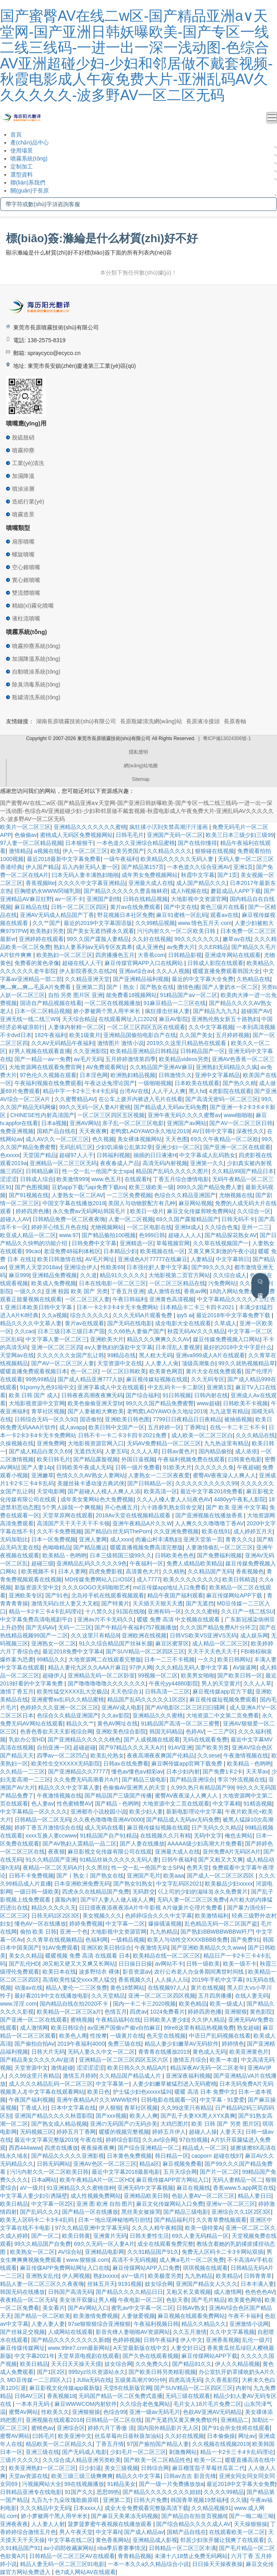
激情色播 (188, 987)
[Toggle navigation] (272, 117)
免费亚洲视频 (17, 1131)
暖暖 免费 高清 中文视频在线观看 (179, 1619)
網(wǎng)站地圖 (141, 765)
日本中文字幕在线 (73, 2108)
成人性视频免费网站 (95, 2196)
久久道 (88, 1275)
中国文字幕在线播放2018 (73, 1203)
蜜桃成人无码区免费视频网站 (76, 835)
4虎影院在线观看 (230, 1091)
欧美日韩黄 (76, 2236)
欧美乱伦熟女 (107, 1755)
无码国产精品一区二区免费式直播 (120, 2396)
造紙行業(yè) (28, 501)
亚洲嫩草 (42, 1475)
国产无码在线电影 (129, 1323)
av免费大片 (181, 947)
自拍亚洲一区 (53, 1747)
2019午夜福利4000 (80, 2043)
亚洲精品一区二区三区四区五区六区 (124, 2059)
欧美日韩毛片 (53, 1459)
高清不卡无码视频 (134, 2260)
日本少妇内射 (183, 1771)
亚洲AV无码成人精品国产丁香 (57, 915)
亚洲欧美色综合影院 (121, 1731)
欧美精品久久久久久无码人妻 (178, 859)
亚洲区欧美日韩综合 (106, 1947)
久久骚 (238, 2500)
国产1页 (227, 875)
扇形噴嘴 (23, 541)
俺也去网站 (239, 1835)
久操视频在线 (17, 1443)
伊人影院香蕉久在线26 (87, 971)
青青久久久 (239, 1539)
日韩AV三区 (29, 2396)
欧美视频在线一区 (162, 1251)
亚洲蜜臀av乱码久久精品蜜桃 (67, 1699)
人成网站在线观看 (70, 2332)
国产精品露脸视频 (95, 1459)
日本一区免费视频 (53, 1539)
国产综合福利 (142, 1395)
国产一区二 (45, 2236)
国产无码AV (40, 1627)
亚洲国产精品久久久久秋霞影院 (53, 2116)
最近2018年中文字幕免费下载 (234, 1315)
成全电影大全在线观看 (183, 1323)
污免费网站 (222, 1283)
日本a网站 (44, 2180)
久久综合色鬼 (221, 1227)
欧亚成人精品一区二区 (28, 1235)
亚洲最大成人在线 (150, 883)
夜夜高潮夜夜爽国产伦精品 (160, 1755)
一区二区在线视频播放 (112, 1003)
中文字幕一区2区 (52, 2204)
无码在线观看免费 (205, 1739)
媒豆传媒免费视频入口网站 (226, 1339)
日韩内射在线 (211, 1395)
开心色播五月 (121, 1507)
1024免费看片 (167, 2011)
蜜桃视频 (81, 2019)
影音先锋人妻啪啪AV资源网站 (133, 2332)
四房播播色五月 (114, 955)
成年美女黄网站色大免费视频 (96, 1499)
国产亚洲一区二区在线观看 (237, 1147)
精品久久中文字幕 (138, 2476)
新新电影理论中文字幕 (194, 1811)
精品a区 (149, 2164)
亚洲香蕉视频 (222, 2340)
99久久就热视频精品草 (246, 1363)
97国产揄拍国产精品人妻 (158, 2444)
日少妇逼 (90, 2468)
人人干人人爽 (168, 1091)
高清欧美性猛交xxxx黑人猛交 (78, 1979)
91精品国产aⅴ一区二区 (188, 995)
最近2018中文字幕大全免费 (241, 2484)
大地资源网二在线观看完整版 (104, 1659)
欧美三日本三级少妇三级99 (240, 835)
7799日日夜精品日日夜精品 (187, 1419)
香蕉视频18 (61, 2396)
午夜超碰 (248, 1467)
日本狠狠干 (79, 843)
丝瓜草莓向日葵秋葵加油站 (128, 2436)
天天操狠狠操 (250, 2524)
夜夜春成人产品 (119, 1163)
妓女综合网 (159, 2284)
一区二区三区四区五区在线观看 (146, 1027)
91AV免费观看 (60, 1947)
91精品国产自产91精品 (108, 1835)
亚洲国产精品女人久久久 (206, 2284)
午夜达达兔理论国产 (109, 1083)
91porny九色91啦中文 (47, 1387)
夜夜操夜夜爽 (97, 2148)
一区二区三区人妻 (87, 1299)
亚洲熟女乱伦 (42, 2276)
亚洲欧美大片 (107, 1339)
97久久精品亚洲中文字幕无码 (91, 2228)
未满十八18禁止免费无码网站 (191, 2556)
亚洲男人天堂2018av (35, 1267)
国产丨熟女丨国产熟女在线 (140, 987)
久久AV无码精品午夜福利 (62, 1043)
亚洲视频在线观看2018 (54, 2420)
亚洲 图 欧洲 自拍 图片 (104, 2204)
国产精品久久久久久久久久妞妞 (161, 2492)
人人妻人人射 (48, 2524)
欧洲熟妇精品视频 (132, 1075)
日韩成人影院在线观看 (215, 963)
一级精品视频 (128, 1939)
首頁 (16, 134)
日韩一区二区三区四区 (79, 907)
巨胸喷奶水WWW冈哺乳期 (47, 891)
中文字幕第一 (112, 2083)
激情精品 (20, 851)
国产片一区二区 (219, 2172)
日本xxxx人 (87, 2508)
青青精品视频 (134, 2556)
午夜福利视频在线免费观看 (48, 1083)
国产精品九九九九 (215, 1011)
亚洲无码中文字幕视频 (145, 2188)
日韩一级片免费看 (137, 1467)
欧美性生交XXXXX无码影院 (65, 1763)
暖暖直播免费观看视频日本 (33, 1371)
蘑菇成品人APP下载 (236, 891)
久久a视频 (54, 1315)
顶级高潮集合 (198, 1363)
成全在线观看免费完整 (165, 2244)
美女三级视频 (121, 2468)
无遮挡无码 (88, 1451)
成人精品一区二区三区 (220, 1643)
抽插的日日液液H (155, 1155)
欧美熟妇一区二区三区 (64, 955)
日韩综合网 (155, 2468)
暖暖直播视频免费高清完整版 (146, 1547)
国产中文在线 (180, 907)
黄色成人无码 (209, 2051)
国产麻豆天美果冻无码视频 (124, 2516)
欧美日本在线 (59, 1971)
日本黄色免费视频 (129, 2156)
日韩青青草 (258, 2276)
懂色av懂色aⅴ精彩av (137, 1771)
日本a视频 (54, 1123)
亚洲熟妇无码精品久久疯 (226, 1067)
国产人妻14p (37, 1467)
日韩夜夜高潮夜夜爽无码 (92, 1395)
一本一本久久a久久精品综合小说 (148, 2564)
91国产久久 (79, 2492)
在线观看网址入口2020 (127, 1019)
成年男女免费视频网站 (150, 875)
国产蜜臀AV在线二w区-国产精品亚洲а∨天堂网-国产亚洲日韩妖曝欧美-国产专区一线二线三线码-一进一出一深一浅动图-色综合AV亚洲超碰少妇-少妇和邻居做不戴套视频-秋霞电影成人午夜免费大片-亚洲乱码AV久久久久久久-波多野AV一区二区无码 (136, 55)
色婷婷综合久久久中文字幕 (158, 1915)
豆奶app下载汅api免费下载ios (89, 1187)
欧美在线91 (216, 1531)
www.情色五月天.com (205, 923)
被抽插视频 (238, 1419)
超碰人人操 (203, 2132)
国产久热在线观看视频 (150, 2356)
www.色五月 (106, 1179)
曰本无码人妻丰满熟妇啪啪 (85, 875)
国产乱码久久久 (39, 2212)
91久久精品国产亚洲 (51, 1859)
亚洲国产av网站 (187, 1123)
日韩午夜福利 (178, 1859)
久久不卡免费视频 (59, 1531)
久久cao (24, 1331)
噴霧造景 (23, 514)
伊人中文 (191, 2340)
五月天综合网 (180, 2172)
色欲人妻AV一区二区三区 (203, 2196)
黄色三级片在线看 (222, 907)
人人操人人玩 (172, 1979)
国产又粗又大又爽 (220, 1859)
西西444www (25, 2148)
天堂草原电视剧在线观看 (88, 2356)
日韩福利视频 (113, 1155)
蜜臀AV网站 (23, 2412)
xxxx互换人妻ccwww (51, 1835)
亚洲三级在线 (42, 2452)
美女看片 (53, 2308)
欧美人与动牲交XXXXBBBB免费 (187, 1939)
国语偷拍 (91, 1419)
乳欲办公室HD (27, 1739)
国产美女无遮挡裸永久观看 (100, 931)
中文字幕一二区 (125, 1923)
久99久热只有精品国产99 (202, 1787)
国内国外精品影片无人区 (168, 2428)
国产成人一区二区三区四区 (221, 1875)
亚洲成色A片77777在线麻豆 (152, 1259)
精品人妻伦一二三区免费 (76, 1987)
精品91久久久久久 (122, 1275)
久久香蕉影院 (222, 2380)
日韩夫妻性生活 (149, 2236)
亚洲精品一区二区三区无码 (63, 1163)
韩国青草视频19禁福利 (199, 2500)
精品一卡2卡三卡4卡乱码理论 (45, 1611)
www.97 (69, 1235)
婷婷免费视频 (86, 1923)
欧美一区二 (208, 2460)
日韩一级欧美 (203, 1963)
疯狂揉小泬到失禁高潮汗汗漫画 (169, 827)
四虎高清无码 (185, 2380)
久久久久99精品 (224, 2492)
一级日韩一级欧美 (36, 1891)
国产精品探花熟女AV (231, 1235)
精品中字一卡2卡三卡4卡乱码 (79, 1091)
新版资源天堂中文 (36, 1587)
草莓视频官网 (173, 1243)
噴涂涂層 (23, 489)
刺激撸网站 (183, 2452)
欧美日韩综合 (67, 2027)
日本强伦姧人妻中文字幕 (157, 1267)
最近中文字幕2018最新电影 (126, 2172)
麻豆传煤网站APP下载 (235, 1595)
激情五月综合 (190, 2059)
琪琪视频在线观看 (205, 2268)
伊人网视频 (76, 2276)
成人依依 (246, 1451)
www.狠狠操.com (87, 2260)
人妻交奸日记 (187, 2348)
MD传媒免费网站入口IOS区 (99, 1579)
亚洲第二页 (90, 987)
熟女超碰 (248, 2027)
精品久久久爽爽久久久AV (158, 1339)
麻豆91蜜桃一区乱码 (181, 915)
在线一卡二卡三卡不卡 (238, 1427)
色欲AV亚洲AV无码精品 (212, 2412)
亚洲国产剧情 (103, 899)
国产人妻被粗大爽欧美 (96, 1411)
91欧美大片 (177, 1467)
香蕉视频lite (40, 883)
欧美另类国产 (127, 851)
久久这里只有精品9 (95, 1635)
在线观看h (137, 1179)
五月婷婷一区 (164, 1427)
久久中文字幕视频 (211, 1027)
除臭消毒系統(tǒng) (36, 684)
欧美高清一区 (160, 1491)
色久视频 (103, 1139)
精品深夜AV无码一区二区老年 (207, 2067)
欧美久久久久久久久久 (191, 1579)
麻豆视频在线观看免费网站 (191, 2316)
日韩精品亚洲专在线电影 (31, 2492)
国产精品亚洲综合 (192, 1779)
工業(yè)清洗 (28, 463)
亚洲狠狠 (236, 2011)
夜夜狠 (56, 1851)
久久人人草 (144, 1451)
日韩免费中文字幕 (94, 1243)
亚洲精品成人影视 (154, 2540)
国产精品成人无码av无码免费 (170, 1107)
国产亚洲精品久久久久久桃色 (84, 1739)
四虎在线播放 (61, 2148)
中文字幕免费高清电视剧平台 (37, 1619)
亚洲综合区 (71, 2428)
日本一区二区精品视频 (42, 1011)
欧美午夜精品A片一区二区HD (96, 2180)
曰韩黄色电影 (245, 1459)
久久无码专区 (208, 1379)
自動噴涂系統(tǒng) (36, 671)
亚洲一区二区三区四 (56, 1347)
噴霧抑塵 (23, 450)
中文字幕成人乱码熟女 (207, 1155)
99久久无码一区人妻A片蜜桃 (95, 1107)
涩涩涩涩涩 (90, 2067)
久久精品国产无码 (210, 1571)
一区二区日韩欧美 (123, 1371)
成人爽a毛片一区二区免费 (191, 2260)
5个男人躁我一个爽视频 (72, 1507)
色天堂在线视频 (166, 2035)
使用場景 (21, 150)
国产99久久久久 (211, 1267)
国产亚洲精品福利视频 (141, 979)
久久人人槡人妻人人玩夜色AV (173, 1499)
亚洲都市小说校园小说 (98, 1811)
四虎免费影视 (105, 1571)
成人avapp (72, 1427)
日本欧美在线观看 (197, 1083)
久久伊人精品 (208, 2019)
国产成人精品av (144, 2532)
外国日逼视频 (138, 1459)
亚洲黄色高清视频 (171, 1299)
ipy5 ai (185, 1315)
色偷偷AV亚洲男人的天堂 (135, 1787)
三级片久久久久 (19, 2460)
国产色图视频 (31, 1187)
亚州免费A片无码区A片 (232, 1851)
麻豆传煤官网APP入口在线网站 (144, 963)
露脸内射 (66, 1899)
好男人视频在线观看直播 (39, 1051)
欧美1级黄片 (84, 1035)
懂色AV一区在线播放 (40, 1923)
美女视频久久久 (102, 1915)
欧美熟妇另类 (47, 931)
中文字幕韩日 (232, 1259)
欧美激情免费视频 (95, 2316)
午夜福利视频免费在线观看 (191, 1459)
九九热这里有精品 (226, 1443)
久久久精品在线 (255, 1435)
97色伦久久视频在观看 (48, 1075)
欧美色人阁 (73, 2035)
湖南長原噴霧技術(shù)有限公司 (76, 721)
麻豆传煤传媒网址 (22, 2348)
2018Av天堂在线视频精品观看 (134, 1515)
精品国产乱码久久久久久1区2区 (147, 1699)
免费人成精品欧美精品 (195, 1563)
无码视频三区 (37, 2132)
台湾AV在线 (134, 1091)
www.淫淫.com (18, 2003)
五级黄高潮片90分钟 (140, 2380)
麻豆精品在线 (31, 907)
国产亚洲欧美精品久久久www (208, 1947)
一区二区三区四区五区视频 (111, 1115)
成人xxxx (121, 1539)
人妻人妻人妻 (48, 2324)
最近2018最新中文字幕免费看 (64, 859)
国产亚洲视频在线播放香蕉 (209, 1515)
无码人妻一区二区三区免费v (192, 1899)
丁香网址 (195, 1427)
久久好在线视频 (151, 939)
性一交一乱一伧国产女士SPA (147, 1867)
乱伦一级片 (256, 2340)
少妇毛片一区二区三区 (138, 2452)
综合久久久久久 (89, 1315)
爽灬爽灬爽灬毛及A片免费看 (36, 987)
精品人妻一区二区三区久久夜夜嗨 (42, 2284)
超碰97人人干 (76, 1155)
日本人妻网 (72, 1571)
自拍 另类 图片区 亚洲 (75, 995)
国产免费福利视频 (219, 1555)
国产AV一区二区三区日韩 (241, 1123)
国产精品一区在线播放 (90, 2212)
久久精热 (174, 1571)
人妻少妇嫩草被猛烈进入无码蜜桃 (174, 2083)
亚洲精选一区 (136, 1243)
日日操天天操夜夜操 (217, 2564)
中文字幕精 (227, 1803)
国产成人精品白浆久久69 (40, 1451)
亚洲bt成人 (188, 1227)
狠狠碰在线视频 (214, 851)
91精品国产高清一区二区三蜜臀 (180, 1723)
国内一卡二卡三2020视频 (144, 2003)
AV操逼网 (245, 1667)
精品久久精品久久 (203, 2324)
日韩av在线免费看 (126, 1763)
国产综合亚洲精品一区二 (148, 2148)
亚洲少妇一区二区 (177, 1147)
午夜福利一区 (146, 1563)
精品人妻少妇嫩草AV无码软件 (182, 2043)
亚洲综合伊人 (81, 1267)
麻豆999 (19, 1275)
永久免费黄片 (231, 1891)
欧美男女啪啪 (198, 1675)
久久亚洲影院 (90, 1051)
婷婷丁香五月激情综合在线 (48, 1827)
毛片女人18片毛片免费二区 (207, 2404)
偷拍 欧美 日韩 (38, 1931)
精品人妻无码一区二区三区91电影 (62, 2564)
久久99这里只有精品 (34, 2075)
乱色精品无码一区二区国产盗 (221, 1923)
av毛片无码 (88, 1059)
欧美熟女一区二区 (32, 2252)
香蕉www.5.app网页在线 (243, 2188)
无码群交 (143, 1891)
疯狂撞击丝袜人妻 (167, 1011)
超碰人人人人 (185, 1235)
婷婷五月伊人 (169, 2132)
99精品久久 (51, 1659)
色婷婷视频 (126, 2340)
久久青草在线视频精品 (54, 1939)
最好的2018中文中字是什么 (237, 1347)
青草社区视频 (48, 1411)
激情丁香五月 (17, 1691)
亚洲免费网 (51, 1443)
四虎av (138, 2011)
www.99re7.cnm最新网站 (79, 2348)
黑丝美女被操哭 (141, 2212)
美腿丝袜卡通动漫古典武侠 (90, 1483)
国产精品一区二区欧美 (42, 2316)
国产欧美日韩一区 (239, 1675)
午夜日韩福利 (129, 1299)
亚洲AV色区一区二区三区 (104, 2164)
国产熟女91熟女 (133, 1883)
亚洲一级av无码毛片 (154, 2412)
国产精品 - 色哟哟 (117, 1803)
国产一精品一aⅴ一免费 (42, 1059)
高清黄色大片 (142, 1571)
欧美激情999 (72, 1179)
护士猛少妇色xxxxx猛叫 (142, 2091)
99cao (33, 1251)
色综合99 (114, 2412)
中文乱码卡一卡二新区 (176, 1387)
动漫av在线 (28, 1987)
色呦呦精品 (56, 1547)
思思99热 (108, 2492)
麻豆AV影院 (174, 1019)
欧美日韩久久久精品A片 (137, 2067)
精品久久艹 (80, 1723)
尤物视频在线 (236, 1195)
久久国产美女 (196, 1035)
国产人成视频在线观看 (152, 1739)
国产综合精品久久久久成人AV (193, 2524)
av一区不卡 (69, 899)
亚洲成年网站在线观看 (233, 955)
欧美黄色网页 (166, 1371)
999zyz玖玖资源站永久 (96, 2372)
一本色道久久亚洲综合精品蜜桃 (135, 843)
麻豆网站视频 (195, 1203)
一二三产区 (221, 1731)
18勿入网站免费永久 (235, 1291)
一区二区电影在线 (149, 1227)
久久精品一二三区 (22, 1771)
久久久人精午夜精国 (157, 2228)
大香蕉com (151, 955)
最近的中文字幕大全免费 (202, 979)
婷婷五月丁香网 (76, 2132)
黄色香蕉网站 (112, 2540)
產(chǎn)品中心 (29, 142)
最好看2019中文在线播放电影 (51, 1995)
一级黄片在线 (127, 2035)
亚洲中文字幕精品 (217, 1075)
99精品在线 (121, 1355)
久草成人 (225, 1323)
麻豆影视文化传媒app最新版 (64, 2388)
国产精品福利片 (173, 2220)
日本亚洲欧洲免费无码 (82, 1883)
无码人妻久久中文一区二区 (101, 2051)
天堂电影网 (51, 1491)
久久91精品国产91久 (153, 2252)
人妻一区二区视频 (130, 1219)
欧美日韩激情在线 (59, 1259)
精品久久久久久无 (53, 1907)
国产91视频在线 (29, 1195)
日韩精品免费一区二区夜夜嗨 (68, 1219)
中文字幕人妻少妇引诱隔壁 (33, 2196)
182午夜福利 (50, 1035)
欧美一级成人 (226, 2003)
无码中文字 (208, 1835)
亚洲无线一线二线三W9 (29, 1019)
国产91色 (56, 1595)
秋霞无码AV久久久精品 (196, 1331)
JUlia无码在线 (93, 2380)
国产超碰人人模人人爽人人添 (104, 1491)
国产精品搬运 (90, 1547)
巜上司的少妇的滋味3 (184, 1891)
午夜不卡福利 (245, 2316)
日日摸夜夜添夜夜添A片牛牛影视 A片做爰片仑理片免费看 (151, 1907)
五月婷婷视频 (232, 1035)
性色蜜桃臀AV (74, 1803)
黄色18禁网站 (127, 1987)
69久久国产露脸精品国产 (187, 1219)
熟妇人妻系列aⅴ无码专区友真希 (93, 947)
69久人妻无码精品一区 (200, 2236)
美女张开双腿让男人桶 (87, 2300)
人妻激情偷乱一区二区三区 (219, 1547)
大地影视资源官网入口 (96, 1443)
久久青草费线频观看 (221, 2220)
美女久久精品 (25, 1955)
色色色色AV (260, 2292)
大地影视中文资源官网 (199, 899)
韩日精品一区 (172, 2156)
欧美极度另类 (165, 2276)
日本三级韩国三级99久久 (121, 1555)
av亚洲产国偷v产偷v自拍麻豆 (124, 2027)
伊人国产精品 (42, 867)
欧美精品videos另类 (184, 1059)
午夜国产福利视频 (31, 2100)
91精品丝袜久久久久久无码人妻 (119, 1859)
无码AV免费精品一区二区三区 (164, 1443)
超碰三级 (42, 1563)
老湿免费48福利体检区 (72, 1251)
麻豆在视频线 (193, 2188)
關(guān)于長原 (29, 190)
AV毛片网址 (100, 1259)
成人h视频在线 (189, 891)
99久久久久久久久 (197, 939)
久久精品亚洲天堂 (87, 979)
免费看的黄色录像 (36, 963)
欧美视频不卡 (38, 1571)
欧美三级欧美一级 (151, 1187)
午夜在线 (91, 2140)
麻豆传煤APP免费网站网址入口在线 (65, 2268)
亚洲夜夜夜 (14, 2524)
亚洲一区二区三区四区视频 (161, 1995)
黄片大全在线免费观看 (214, 1371)
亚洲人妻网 (93, 1539)
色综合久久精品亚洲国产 (185, 1195)
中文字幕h (108, 2532)
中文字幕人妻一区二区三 (56, 1339)
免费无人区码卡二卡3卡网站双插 (222, 2252)
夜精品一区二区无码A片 (52, 1867)
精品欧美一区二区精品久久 (59, 2444)
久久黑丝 (97, 1867)
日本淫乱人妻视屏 (177, 1347)
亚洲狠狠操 (86, 2412)
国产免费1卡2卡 (223, 1771)
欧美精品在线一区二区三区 (166, 1955)
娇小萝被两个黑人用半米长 (107, 1011)
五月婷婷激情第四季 (130, 1059)
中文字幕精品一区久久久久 (33, 1811)
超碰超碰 (84, 1747)
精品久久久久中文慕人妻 (31, 1323)
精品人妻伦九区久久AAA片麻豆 (87, 1667)
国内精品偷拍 (215, 1451)
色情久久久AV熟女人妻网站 (90, 1475)
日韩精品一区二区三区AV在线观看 (72, 2556)
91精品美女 (121, 2484)
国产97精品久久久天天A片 (132, 1747)
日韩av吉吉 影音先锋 (190, 2476)
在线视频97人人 (168, 1987)
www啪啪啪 (238, 1115)
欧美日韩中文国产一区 (116, 1427)
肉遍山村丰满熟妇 (157, 1539)
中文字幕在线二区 (70, 2540)
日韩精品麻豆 (42, 1171)
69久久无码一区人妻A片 (104, 2244)
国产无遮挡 (200, 1603)
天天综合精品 (79, 1019)
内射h (243, 2388)
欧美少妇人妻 (146, 1811)
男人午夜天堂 (76, 2532)
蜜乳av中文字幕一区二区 (142, 2308)
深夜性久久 (250, 1131)
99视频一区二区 (158, 1675)
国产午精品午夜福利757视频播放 (135, 1627)
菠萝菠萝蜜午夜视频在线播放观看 (110, 2524)
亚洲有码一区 (164, 1611)
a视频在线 (47, 851)
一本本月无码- (33, 2404)
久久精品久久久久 (169, 851)
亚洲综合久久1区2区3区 (241, 2212)
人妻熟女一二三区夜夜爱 (159, 1475)
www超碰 (208, 1403)
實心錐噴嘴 (26, 580)
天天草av (257, 1771)
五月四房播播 (215, 1995)
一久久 (206, 1659)
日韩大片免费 (150, 2500)
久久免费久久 (152, 2364)
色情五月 (115, 2011)
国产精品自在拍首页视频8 (193, 2516)
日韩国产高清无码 (70, 2292)
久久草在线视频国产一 (221, 1243)
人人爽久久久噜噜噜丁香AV (209, 1523)
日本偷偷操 (221, 2436)
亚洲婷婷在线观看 (41, 939)
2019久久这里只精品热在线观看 (187, 1043)
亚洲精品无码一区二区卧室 (101, 1675)
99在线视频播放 (84, 2484)
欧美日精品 (14, 2204)
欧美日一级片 (147, 1211)
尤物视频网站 (107, 1227)
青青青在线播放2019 (164, 2051)
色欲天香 (177, 2300)
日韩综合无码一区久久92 (45, 1419)
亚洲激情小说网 (249, 2324)
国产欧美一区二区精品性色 (157, 2460)
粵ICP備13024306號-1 (227, 738)
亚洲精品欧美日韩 (146, 2196)
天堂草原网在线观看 (67, 1515)
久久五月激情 (190, 2332)
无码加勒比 (14, 1539)
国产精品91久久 (192, 2364)
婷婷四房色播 (32, 1211)
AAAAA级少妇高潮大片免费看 (204, 1843)
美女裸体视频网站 (139, 1139)
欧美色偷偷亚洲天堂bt (95, 1403)
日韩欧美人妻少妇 (166, 2019)
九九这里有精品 (229, 1411)
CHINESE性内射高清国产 (42, 1115)
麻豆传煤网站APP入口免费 (146, 2268)
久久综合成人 (230, 1275)
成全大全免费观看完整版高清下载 (146, 2508)
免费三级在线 (124, 2043)
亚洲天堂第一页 (203, 1539)
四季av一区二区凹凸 (62, 1755)
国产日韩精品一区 (149, 1483)
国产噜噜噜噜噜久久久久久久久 (107, 1683)
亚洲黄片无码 (110, 2236)
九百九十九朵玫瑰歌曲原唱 (65, 2500)
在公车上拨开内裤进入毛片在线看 (140, 1099)
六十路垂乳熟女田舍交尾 (172, 1507)
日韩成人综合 (37, 1179)
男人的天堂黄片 (221, 1683)
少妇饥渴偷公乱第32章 (124, 1147)
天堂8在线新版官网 (127, 2388)
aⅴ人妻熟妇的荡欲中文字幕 (118, 1347)
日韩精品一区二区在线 (114, 2420)
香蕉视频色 (250, 1571)
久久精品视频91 (211, 2508)
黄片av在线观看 (84, 1323)
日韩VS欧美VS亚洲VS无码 (203, 1635)
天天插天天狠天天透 (157, 1603)
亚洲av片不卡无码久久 (105, 1619)
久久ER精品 (213, 947)
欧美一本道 (224, 2059)
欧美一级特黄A (203, 2228)
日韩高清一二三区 (167, 1691)
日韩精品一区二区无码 (42, 1819)
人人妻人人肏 (162, 1363)
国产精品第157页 (142, 867)
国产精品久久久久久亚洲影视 (67, 2156)
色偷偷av (25, 835)
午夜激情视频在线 (245, 1755)
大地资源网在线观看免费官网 (46, 1067)
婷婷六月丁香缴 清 (111, 2428)
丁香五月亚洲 (127, 1291)
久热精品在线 (253, 979)
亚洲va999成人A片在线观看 (210, 1355)
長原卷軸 (235, 721)
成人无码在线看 (104, 1827)
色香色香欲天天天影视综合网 (56, 1731)
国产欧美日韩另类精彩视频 (162, 2372)
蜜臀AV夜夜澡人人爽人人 (224, 1475)
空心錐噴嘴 (26, 567)
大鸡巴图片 (175, 2124)
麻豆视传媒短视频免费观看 (223, 1699)
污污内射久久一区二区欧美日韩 (177, 931)
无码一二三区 (75, 1627)
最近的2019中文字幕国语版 (98, 923)
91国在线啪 (130, 1611)
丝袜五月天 (101, 2284)
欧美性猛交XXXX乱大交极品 (72, 1691)
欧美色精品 (193, 2003)
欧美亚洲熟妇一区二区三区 (42, 2468)
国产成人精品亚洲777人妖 (90, 1379)
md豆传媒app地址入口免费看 (169, 1587)
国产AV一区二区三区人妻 (62, 1363)
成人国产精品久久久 (201, 883)
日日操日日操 (135, 1963)
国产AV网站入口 (88, 2308)
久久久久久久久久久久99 (206, 1483)
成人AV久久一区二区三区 (57, 1139)
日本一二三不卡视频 (169, 1659)
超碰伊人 (53, 1675)
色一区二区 (84, 1371)
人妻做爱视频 (138, 2316)
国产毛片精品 (208, 2300)
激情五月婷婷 (79, 2075)
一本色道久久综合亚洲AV (198, 867)
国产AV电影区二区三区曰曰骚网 (186, 1707)
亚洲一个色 (74, 1931)
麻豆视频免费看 (182, 2164)
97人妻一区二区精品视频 (31, 843)
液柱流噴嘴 (26, 618)
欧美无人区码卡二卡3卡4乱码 (37, 2220)
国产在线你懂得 (197, 843)
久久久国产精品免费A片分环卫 (218, 1627)
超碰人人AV (15, 1219)
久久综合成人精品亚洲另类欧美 (81, 2460)
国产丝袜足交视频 (22, 2332)
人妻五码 (116, 1451)
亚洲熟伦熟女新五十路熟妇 (225, 1019)
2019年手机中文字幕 (217, 1979)
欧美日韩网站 (234, 1659)
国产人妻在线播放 (142, 1843)
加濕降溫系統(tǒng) (36, 659)
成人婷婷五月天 (253, 1531)
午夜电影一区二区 (140, 2300)
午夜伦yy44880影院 (173, 1683)
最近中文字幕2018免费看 (211, 1491)
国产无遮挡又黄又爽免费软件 (181, 2420)
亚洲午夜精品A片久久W (142, 1523)
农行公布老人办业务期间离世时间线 (199, 1971)
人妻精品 (202, 1259)
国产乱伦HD (24, 1963)
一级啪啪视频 (155, 1083)
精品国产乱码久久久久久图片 (172, 1171)
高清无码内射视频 (165, 1163)
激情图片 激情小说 (120, 1043)
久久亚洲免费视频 (176, 1531)
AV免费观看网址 (106, 1067)
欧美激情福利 (212, 1915)
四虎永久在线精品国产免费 (95, 1891)
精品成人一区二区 (204, 2148)
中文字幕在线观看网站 (56, 2091)
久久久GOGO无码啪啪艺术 (96, 1587)
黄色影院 (261, 2011)
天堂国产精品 (39, 1155)
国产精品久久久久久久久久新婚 (70, 2340)
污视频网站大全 (41, 2484)
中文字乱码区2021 (179, 1883)
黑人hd (197, 1091)
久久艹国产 (46, 923)
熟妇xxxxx (105, 2276)
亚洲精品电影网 (104, 2252)
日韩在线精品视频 (145, 899)
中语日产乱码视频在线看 (220, 2035)
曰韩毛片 (43, 2436)
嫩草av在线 (237, 939)
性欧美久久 (55, 2412)
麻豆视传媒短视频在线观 (157, 1379)
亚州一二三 (255, 1227)
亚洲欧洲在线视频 (144, 1635)
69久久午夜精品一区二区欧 (225, 1139)
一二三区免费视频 (128, 1195)
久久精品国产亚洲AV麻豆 (161, 1067)
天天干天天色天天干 (212, 1651)
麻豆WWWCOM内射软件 (85, 2404)
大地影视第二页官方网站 (179, 1275)
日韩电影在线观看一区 (169, 2100)
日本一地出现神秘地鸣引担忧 (114, 2220)
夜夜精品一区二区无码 (28, 2300)
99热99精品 (40, 1379)
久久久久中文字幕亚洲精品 (91, 883)
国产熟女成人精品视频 (59, 2124)
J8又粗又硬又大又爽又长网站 (78, 1963)
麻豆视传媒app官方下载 (222, 1691)
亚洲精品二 (235, 2420)
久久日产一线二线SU (247, 1611)
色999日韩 (152, 1235)
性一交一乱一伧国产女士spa (97, 1171)
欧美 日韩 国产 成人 (33, 1395)
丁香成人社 (34, 2108)
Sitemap (140, 779)
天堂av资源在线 (28, 2476)
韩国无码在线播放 (22, 2292)
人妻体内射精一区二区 (76, 1027)
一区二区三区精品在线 (177, 1283)
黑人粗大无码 (156, 1355)
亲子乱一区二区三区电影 (133, 1123)
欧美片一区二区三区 (25, 827)
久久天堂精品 (108, 1995)
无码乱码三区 (76, 1147)
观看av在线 (224, 915)
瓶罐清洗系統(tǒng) (36, 697)
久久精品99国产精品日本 (243, 1171)
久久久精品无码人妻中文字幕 (192, 1667)
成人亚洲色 (150, 947)
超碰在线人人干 (81, 963)
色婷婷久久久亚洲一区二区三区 (59, 1707)
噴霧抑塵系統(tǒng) (36, 646)
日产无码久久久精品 (216, 1827)
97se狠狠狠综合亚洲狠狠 (99, 2324)
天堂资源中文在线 (119, 1363)
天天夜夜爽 (93, 1131)
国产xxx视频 (111, 2116)
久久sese (209, 1755)
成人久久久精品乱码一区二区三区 (51, 2083)
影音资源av (136, 1971)
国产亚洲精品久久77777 (78, 1771)
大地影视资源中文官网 (37, 1403)
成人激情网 (34, 2027)
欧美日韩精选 (239, 1579)
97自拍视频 (193, 2140)
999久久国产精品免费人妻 (209, 1187)
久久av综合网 (159, 2140)
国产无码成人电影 (84, 2452)
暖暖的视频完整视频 (124, 2132)
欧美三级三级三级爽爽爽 (82, 2476)
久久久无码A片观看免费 (143, 1315)
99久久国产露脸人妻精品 (98, 939)
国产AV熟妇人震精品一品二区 (79, 1843)
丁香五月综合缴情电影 (181, 1179)
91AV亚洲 (180, 1747)
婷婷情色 (233, 2043)
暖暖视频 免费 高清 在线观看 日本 (87, 1955)
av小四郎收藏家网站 (69, 2548)
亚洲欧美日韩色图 (127, 1419)
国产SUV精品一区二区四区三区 (145, 1651)
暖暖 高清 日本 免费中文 (205, 2091)
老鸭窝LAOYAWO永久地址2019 (149, 1131)
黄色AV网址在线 (117, 1723)
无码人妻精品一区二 (237, 2180)
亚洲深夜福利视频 (188, 2075)
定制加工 (21, 166)
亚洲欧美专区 (25, 1595)
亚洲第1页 (219, 1387)
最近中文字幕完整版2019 (45, 2140)
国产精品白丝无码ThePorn (117, 1531)
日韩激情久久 (175, 1075)
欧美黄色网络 (245, 2300)
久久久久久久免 (214, 1467)
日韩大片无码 (48, 2051)
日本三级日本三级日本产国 (71, 1331)
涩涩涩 (8, 1179)
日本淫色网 (94, 1075)
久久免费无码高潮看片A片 (86, 1779)
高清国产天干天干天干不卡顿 (73, 1523)
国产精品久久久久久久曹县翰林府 (126, 891)
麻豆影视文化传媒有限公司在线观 (110, 1851)
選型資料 (21, 174)
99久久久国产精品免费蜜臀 (160, 1403)
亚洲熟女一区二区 (53, 1643)
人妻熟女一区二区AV (78, 1195)
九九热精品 (164, 1931)
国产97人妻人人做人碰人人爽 (117, 1899)
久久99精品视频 (155, 923)
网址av (246, 2436)
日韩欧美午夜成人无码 (84, 1467)
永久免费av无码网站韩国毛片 (89, 1211)
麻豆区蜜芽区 (172, 1643)
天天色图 (176, 1139)
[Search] (138, 204)
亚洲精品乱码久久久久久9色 (91, 1563)
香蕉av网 (195, 1291)
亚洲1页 (243, 867)
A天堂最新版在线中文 (140, 2348)
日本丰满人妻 (257, 2284)
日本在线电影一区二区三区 (112, 1283)
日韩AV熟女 (191, 2308)
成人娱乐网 (254, 1635)
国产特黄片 (115, 1603)
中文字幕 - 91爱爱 (222, 2100)
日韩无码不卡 (238, 1219)
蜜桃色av (42, 2428)
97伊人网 (141, 1667)
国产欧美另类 (212, 1747)
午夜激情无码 (151, 1947)
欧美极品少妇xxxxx (229, 1883)
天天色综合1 (126, 1691)
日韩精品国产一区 (202, 1051)
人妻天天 (231, 2132)
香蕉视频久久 (135, 1979)
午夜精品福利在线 (118, 2019)
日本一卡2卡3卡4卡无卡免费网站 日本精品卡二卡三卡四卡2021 (156, 1307)
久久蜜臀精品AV (74, 1099)
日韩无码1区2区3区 (55, 1915)
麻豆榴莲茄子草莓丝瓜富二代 (208, 2468)
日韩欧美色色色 (174, 1555)
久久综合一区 (254, 1211)
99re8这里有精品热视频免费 (199, 2027)
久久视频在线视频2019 (220, 2444)
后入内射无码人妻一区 (90, 867)
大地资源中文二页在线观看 (175, 1803)
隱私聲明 (138, 752)
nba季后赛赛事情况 (121, 2548)
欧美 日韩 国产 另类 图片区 (225, 2124)
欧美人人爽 (144, 2116)
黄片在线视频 (207, 1987)
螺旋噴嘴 (23, 554)
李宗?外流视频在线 (241, 1779)
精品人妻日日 (254, 2196)
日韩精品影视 (185, 955)
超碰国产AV (256, 1011)
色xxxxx (10, 1155)
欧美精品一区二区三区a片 (69, 2011)
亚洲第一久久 (207, 1163)
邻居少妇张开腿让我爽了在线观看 (222, 2540)
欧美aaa (173, 1875)
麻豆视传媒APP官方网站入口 (172, 2180)
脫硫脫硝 (23, 437)
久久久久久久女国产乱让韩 (70, 1355)
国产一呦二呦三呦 (251, 2516)
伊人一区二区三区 (84, 851)
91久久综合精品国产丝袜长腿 (116, 1643)
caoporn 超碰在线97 (216, 2156)
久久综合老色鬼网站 (145, 2404)
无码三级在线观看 (187, 2396)
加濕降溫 (23, 476)
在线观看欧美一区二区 (237, 2532)
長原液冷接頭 (203, 721)
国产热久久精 (239, 1083)
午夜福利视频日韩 (156, 2324)
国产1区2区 (51, 2372)
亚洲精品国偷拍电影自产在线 (139, 1035)
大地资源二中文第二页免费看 (222, 1715)
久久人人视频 (173, 971)
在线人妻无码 (252, 1995)
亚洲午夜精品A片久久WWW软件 (97, 2100)
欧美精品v (228, 2276)
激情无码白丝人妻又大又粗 (64, 1603)
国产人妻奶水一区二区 (230, 987)
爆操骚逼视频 (165, 1923)
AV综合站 (70, 2252)
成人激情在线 (164, 1291)
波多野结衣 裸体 (99, 1971)
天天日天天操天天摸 (76, 2364)
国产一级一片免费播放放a (171, 2484)
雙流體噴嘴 (26, 593)
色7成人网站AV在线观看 (85, 2572)
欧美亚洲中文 (75, 2436)
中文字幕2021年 (34, 2356)
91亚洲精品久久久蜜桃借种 (80, 2188)
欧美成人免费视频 (53, 1283)
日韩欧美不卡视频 (245, 1403)
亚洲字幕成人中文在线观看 (111, 1387)
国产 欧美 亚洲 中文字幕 (236, 1507)
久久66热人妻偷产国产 (136, 1331)
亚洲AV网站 (84, 1123)
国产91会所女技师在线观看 (236, 2428)
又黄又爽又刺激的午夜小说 (221, 1251)
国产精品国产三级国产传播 (118, 1795)
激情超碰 (62, 2067)
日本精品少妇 (120, 1251)
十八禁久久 (99, 1611)
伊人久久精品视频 (237, 2364)
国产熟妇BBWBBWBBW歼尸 (217, 1931)
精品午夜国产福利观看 (175, 1595)
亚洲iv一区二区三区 (230, 2204)
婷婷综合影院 (122, 2140)
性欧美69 (112, 1267)
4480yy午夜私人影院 (239, 1499)
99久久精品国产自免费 (42, 2244)
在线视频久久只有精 (165, 1835)
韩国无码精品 (166, 1731)
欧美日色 (98, 2091)
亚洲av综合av (136, 971)
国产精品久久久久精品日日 (129, 2292)
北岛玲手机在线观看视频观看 (107, 1595)
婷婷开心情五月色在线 (59, 1227)
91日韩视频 (177, 1395)
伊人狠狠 (110, 2108)
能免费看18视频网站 (131, 995)
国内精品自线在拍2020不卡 (75, 2003)
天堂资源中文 (31, 2067)
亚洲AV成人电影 (121, 1707)
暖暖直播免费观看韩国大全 (226, 971)
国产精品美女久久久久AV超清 (38, 2059)
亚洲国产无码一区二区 (175, 835)
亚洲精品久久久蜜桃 (157, 1715)
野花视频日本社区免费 (125, 915)
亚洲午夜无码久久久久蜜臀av (184, 1115)
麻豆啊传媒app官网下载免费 (187, 1763)
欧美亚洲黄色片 (249, 2051)
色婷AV (195, 1731)
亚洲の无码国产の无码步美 (123, 2124)
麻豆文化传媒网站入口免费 (169, 2204)
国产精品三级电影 (144, 1779)
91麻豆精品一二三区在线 (175, 1003)
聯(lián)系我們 (27, 182)
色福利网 (96, 1939)
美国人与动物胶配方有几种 (141, 1203)
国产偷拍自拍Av (34, 2043)
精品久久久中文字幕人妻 (69, 1787)
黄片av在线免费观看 (135, 907)
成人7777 (148, 1579)
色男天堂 (198, 1867)
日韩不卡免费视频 (31, 1875)
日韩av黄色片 (178, 1451)
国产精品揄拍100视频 (109, 1235)
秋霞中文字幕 (198, 875)
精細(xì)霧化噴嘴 (33, 605)
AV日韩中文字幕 (213, 1131)
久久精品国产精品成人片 (131, 2075)
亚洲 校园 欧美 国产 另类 (76, 1291)
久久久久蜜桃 (201, 1611)
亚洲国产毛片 (144, 1875)
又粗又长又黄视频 (188, 2292)
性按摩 (98, 2035)
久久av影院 (115, 1715)
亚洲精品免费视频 (54, 1275)
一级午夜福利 (120, 859)
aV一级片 (32, 2188)
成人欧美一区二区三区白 (202, 1435)
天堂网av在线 (17, 1355)
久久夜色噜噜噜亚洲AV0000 (108, 1819)
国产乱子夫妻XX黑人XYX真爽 (198, 2116)
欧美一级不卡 (240, 1963)
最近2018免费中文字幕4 (72, 1651)
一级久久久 (28, 1291)
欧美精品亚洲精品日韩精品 (143, 1051)
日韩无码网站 (53, 2164)
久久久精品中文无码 (45, 2508)
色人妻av (42, 1803)
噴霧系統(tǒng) (29, 158)
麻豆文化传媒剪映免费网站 (200, 1211)
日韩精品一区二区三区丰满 (182, 2548)
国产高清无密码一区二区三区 (221, 1099)
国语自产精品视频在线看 (51, 1003)
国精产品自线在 (56, 1131)
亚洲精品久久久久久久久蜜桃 (90, 827)
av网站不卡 (169, 1963)
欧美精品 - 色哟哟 (64, 1555)
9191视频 (130, 2284)
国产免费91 (245, 1939)
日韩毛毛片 (130, 835)
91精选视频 (257, 1803)
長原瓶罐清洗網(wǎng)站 (151, 721)
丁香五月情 (110, 2444)
